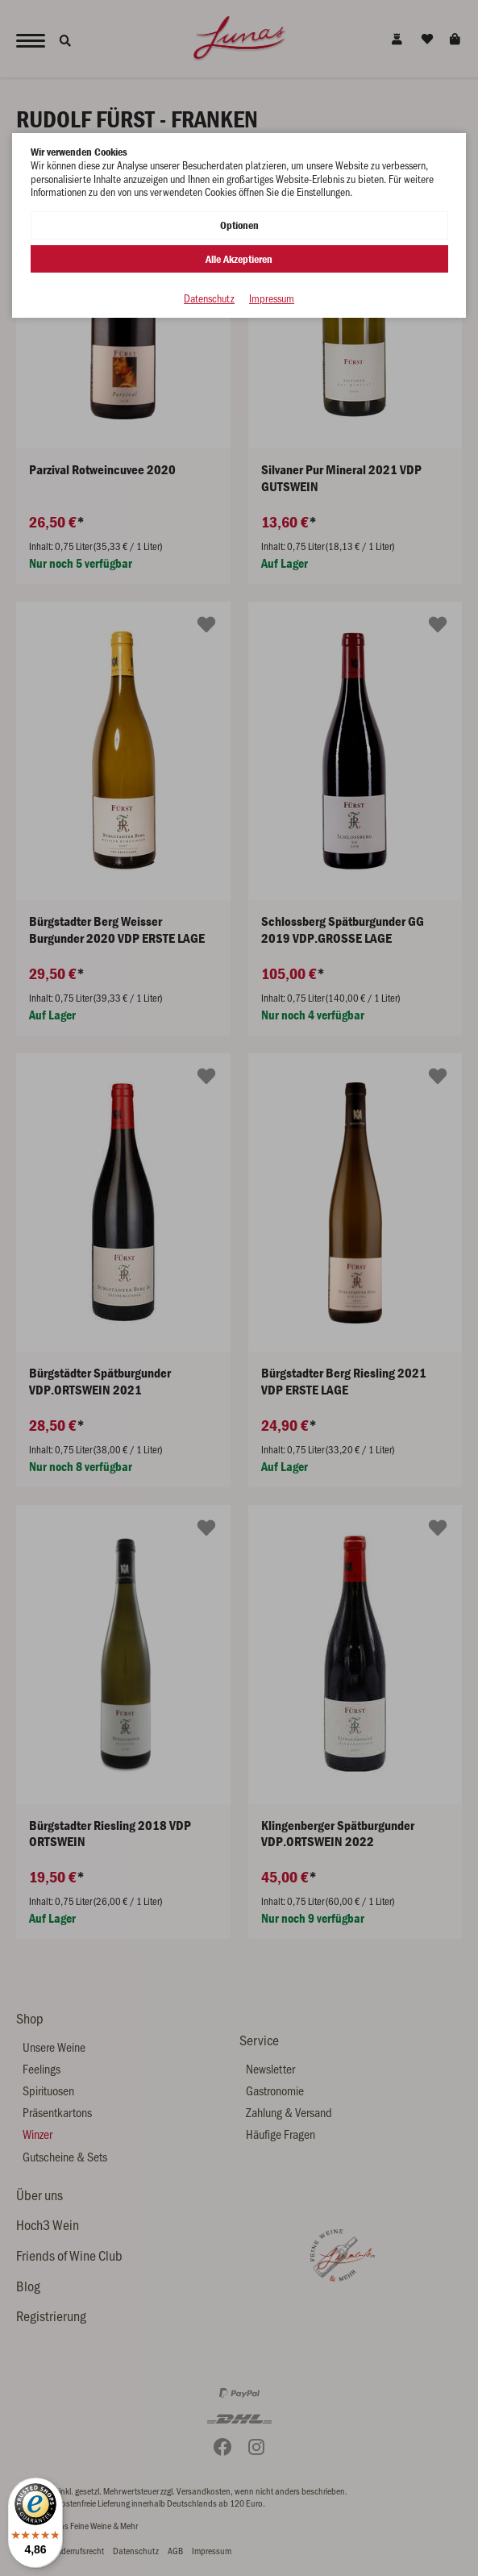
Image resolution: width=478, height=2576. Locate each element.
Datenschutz (209, 299)
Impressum (271, 299)
